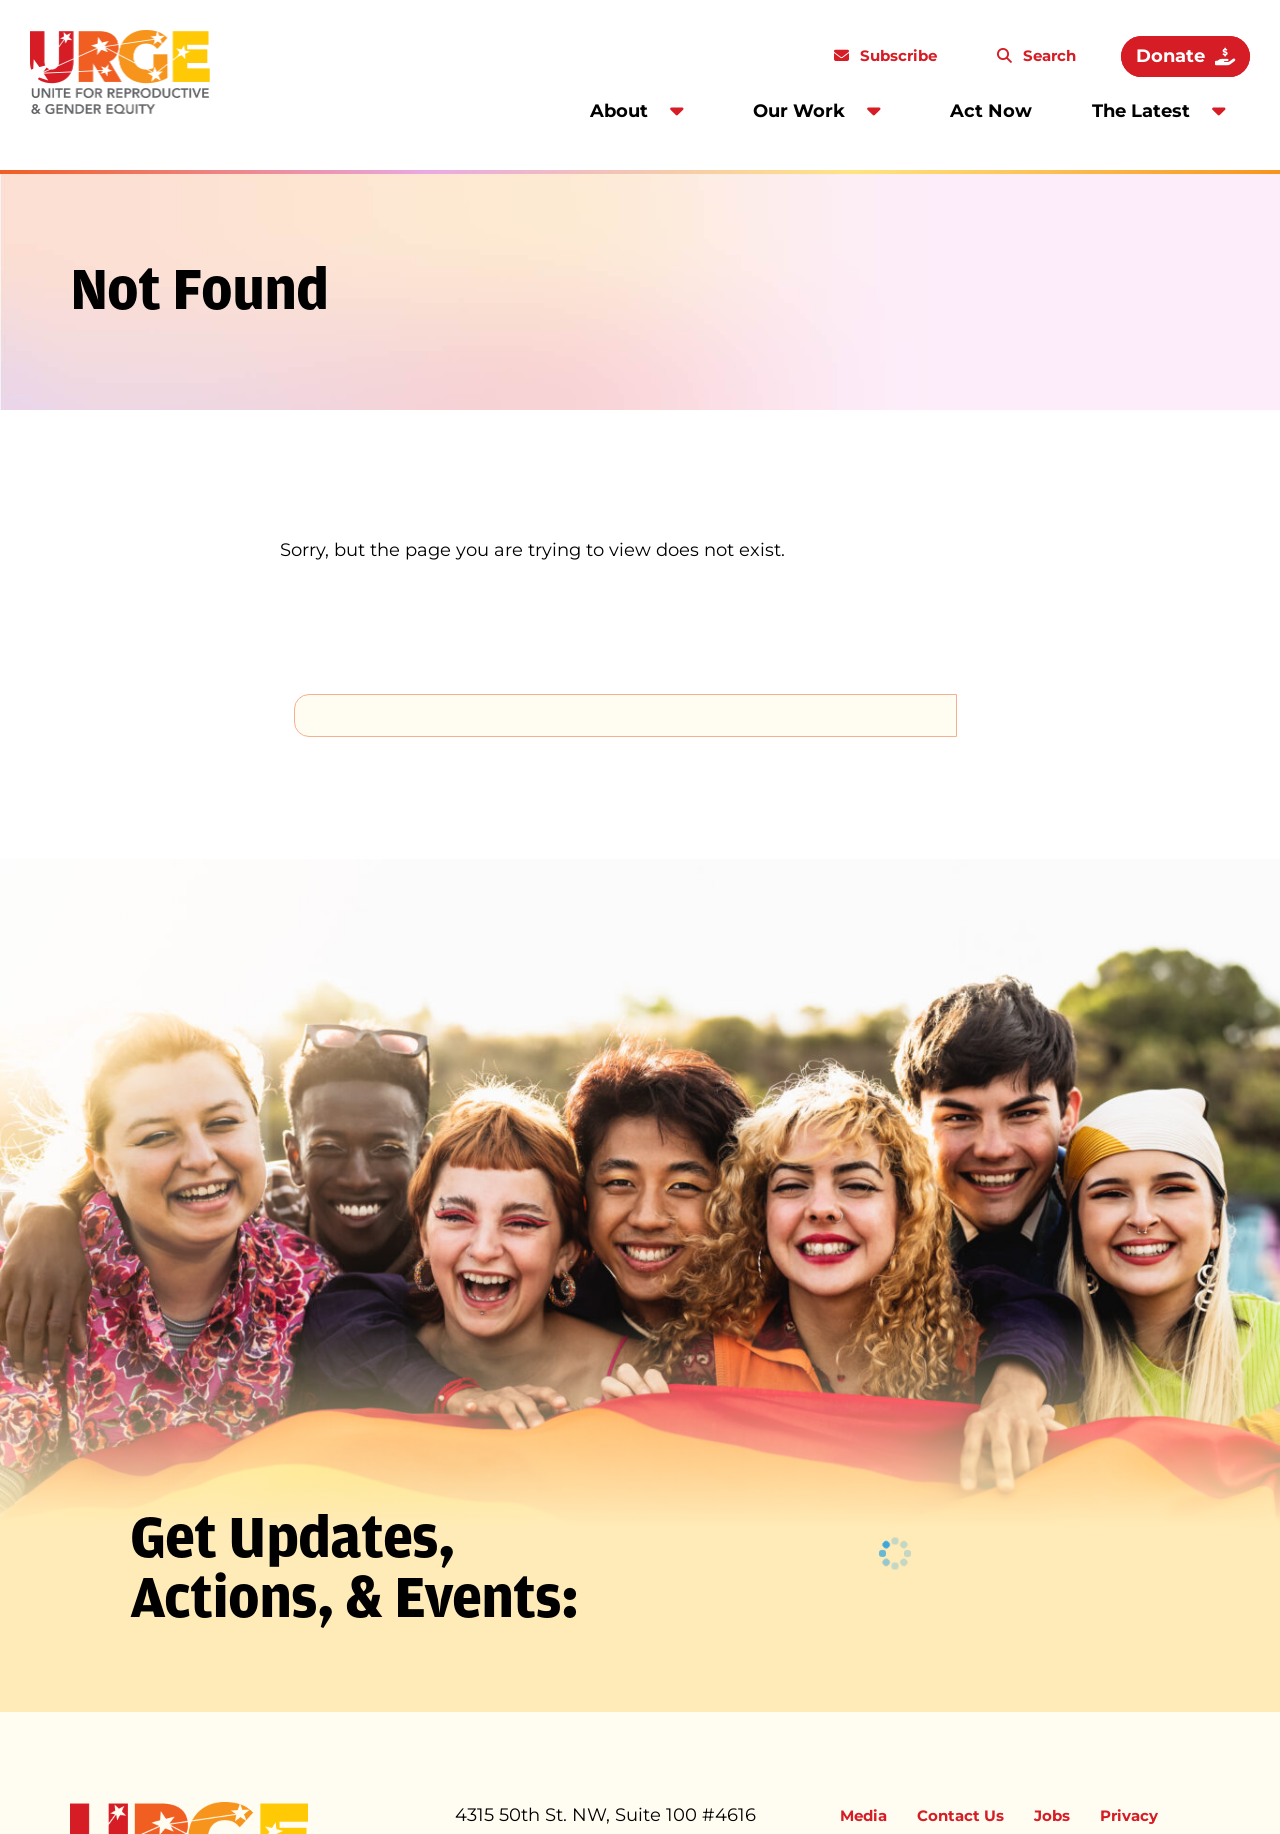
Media (863, 1815)
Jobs (1052, 1815)
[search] (625, 714)
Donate (1170, 56)
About (619, 111)
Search (1047, 55)
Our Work (799, 111)
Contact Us (960, 1815)
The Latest (1141, 111)
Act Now (991, 111)
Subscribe (896, 55)
